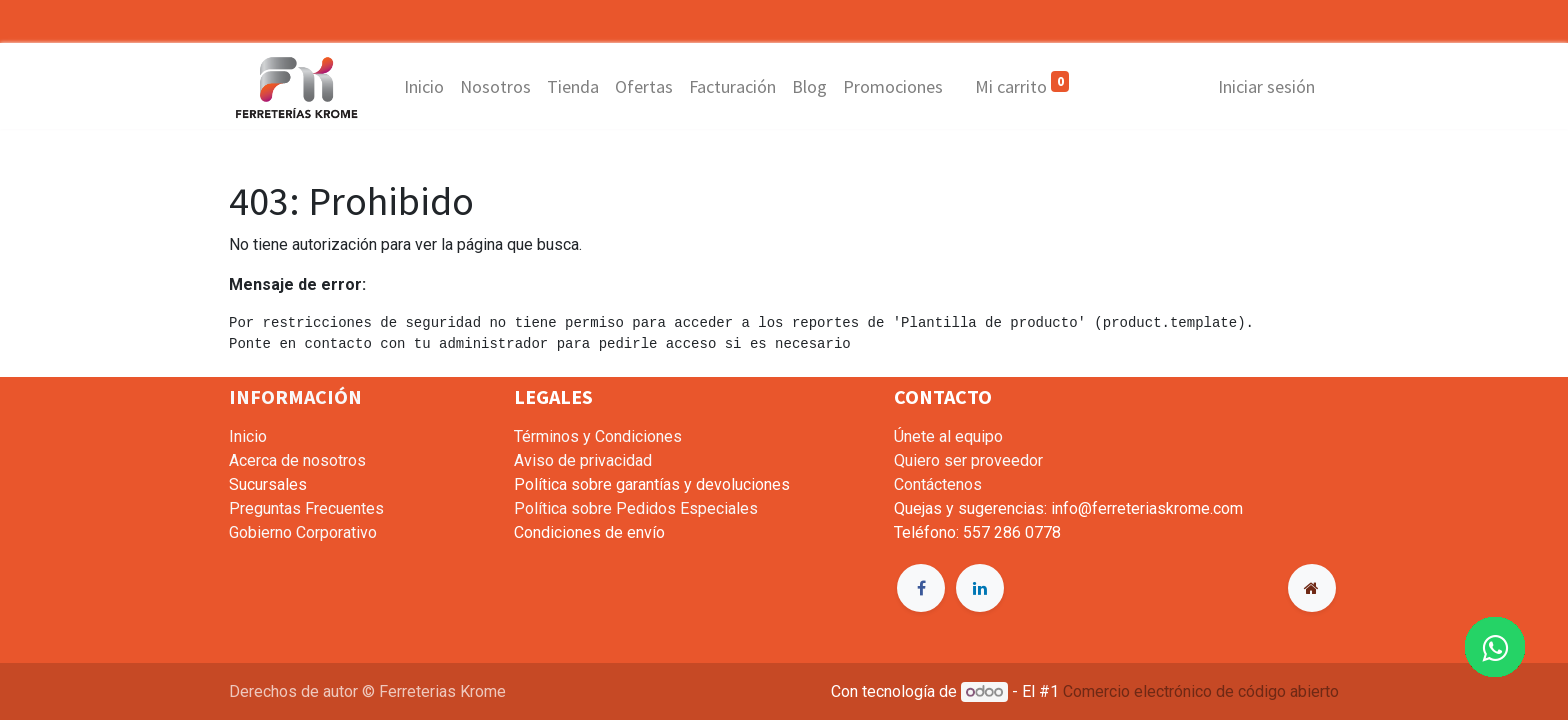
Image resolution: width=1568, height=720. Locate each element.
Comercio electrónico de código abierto (1201, 691)
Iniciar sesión (1266, 86)
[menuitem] (424, 86)
